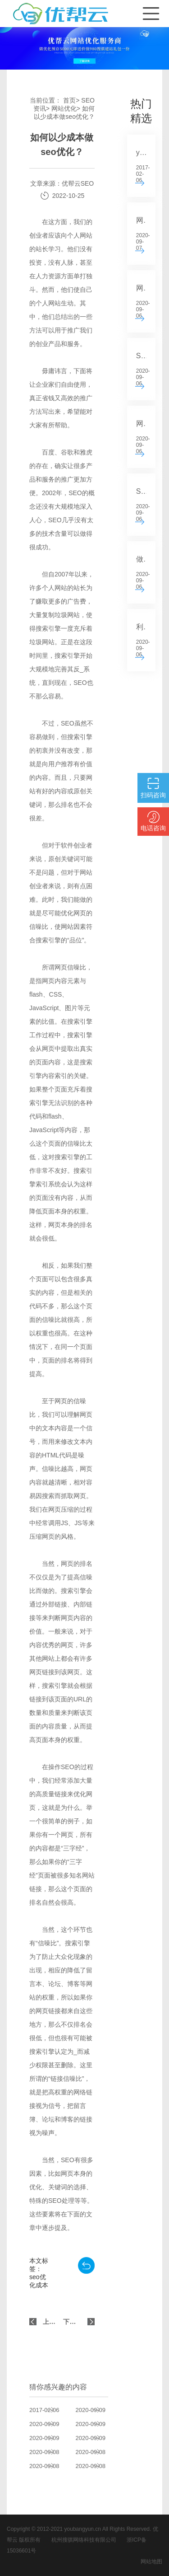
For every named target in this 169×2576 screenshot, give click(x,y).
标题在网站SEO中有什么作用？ (96, 2438)
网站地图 (151, 2561)
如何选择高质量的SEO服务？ (50, 2466)
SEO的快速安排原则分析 (50, 2438)
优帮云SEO (78, 183)
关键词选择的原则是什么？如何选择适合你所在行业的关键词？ (96, 2466)
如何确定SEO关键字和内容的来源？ (50, 2452)
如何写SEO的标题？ (96, 2410)
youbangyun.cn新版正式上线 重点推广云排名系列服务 (50, 2410)
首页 (69, 100)
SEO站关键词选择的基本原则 (50, 2424)
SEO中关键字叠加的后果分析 (96, 2424)
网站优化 (64, 108)
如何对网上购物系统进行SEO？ (96, 2452)
